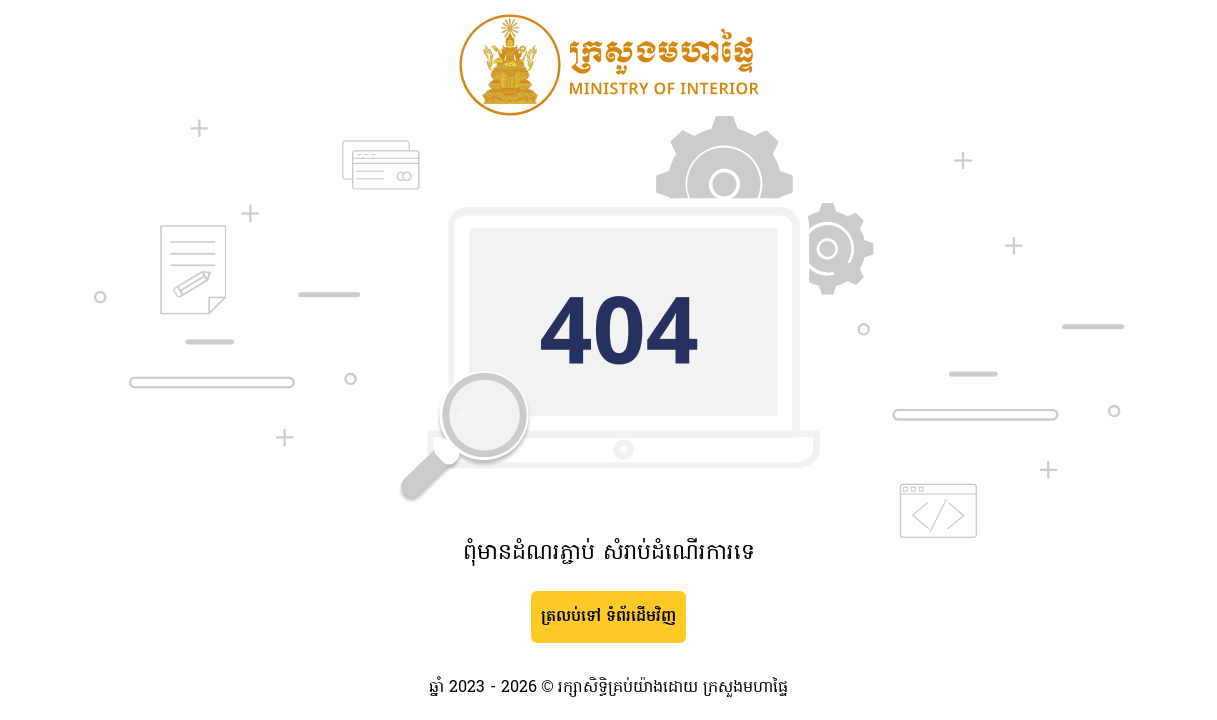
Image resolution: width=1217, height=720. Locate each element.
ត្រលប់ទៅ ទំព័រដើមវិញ (608, 617)
